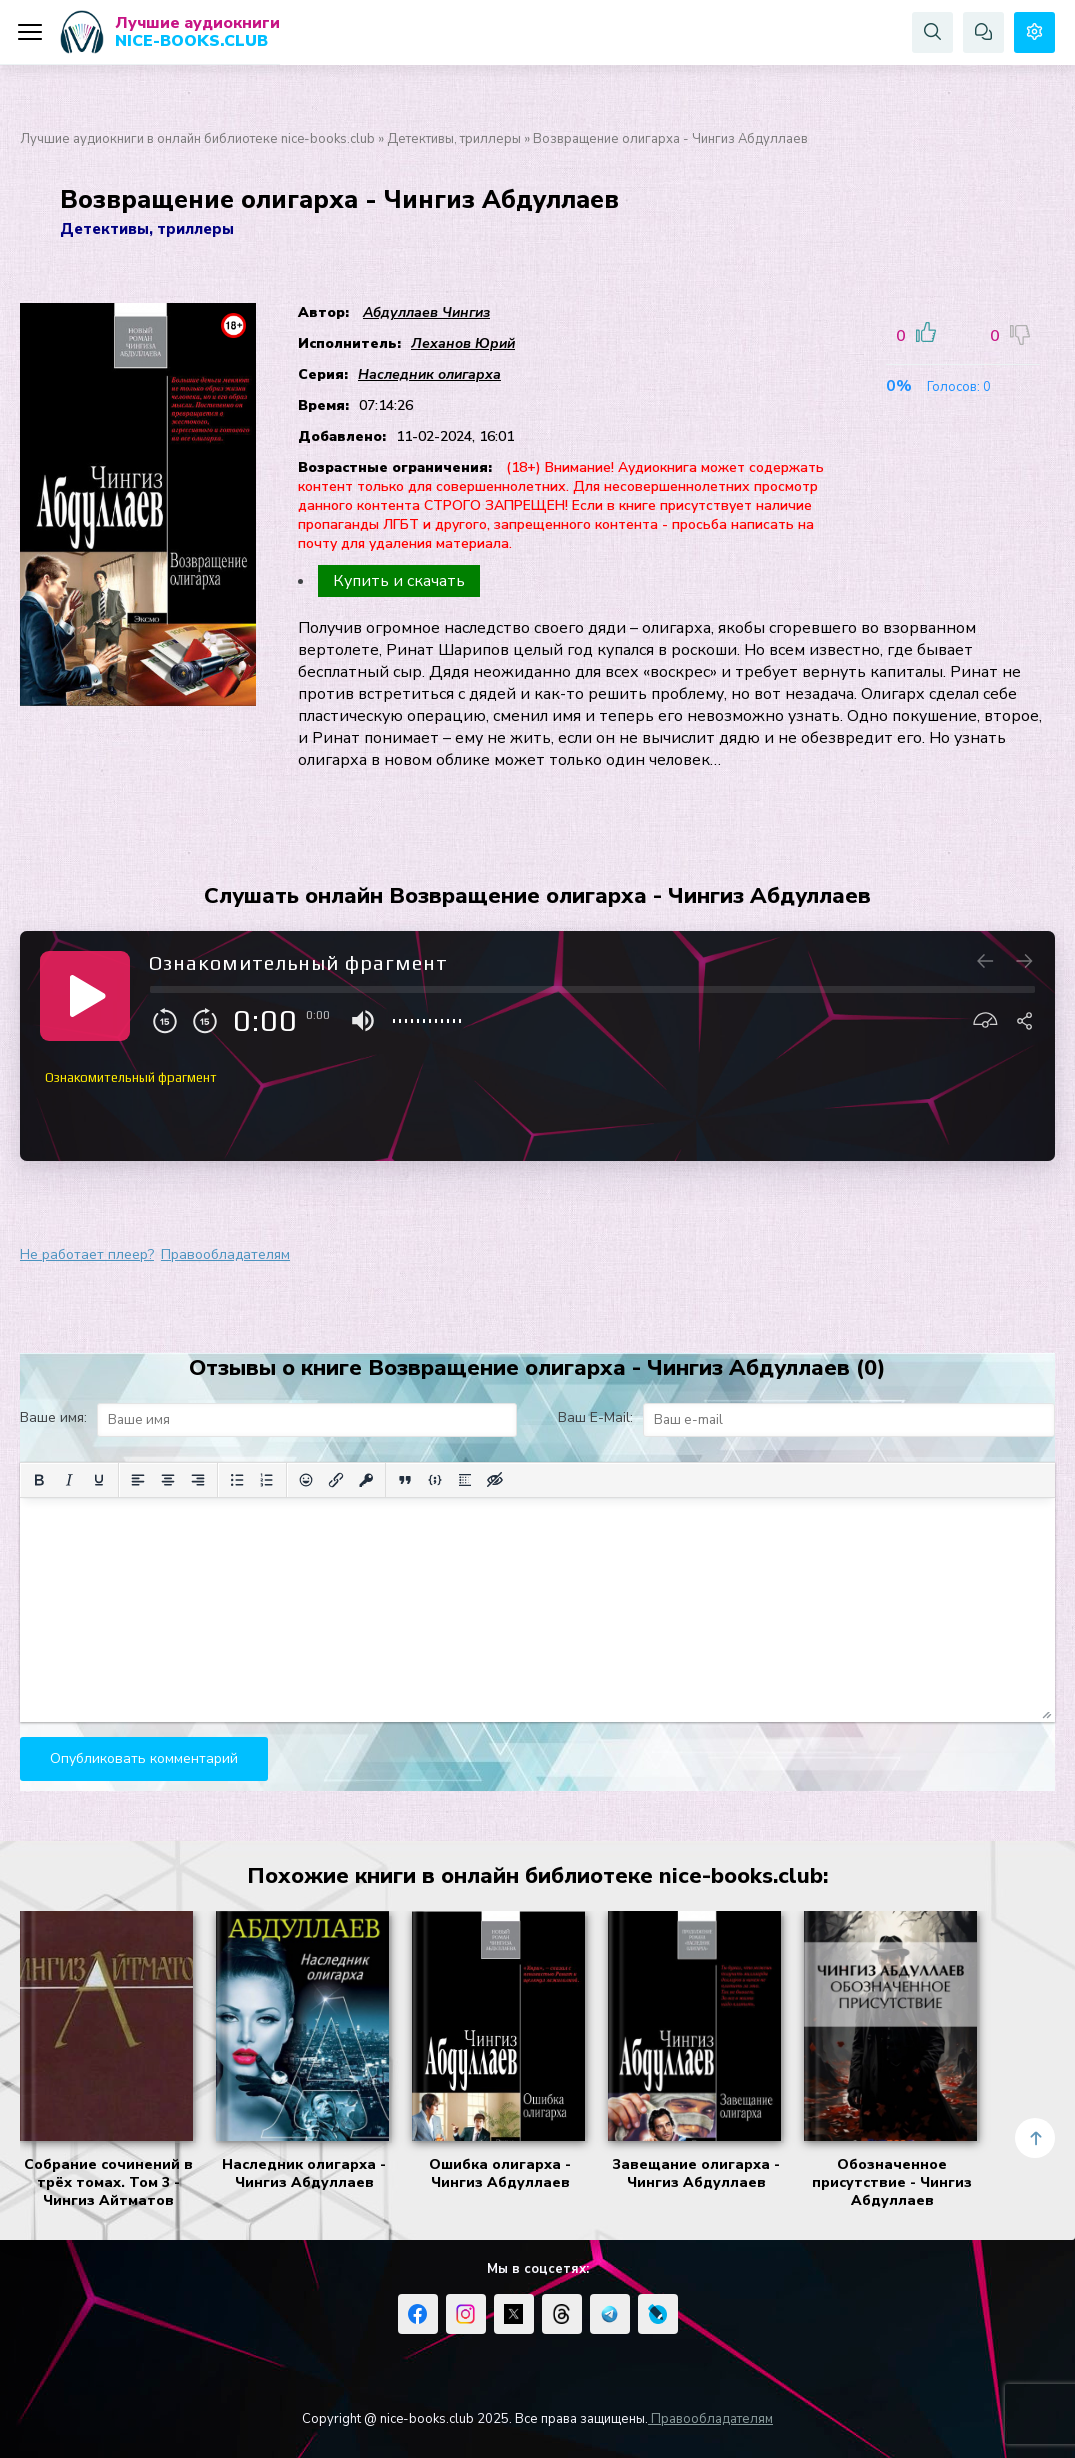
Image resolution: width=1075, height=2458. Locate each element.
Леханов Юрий (463, 343)
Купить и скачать (399, 581)
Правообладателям (225, 1254)
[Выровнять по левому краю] (138, 1480)
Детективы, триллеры (454, 139)
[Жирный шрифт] (39, 1480)
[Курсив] (69, 1480)
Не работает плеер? (87, 1254)
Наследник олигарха (429, 374)
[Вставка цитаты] (405, 1480)
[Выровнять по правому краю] (198, 1480)
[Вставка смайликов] (306, 1480)
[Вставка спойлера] (465, 1480)
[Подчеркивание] (99, 1480)
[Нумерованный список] (267, 1480)
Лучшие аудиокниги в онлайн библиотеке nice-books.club (197, 139)
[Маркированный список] (237, 1480)
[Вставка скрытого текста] (495, 1480)
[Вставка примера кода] (435, 1480)
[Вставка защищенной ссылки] (366, 1480)
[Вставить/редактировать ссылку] (336, 1480)
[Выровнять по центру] (168, 1480)
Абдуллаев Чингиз (426, 312)
